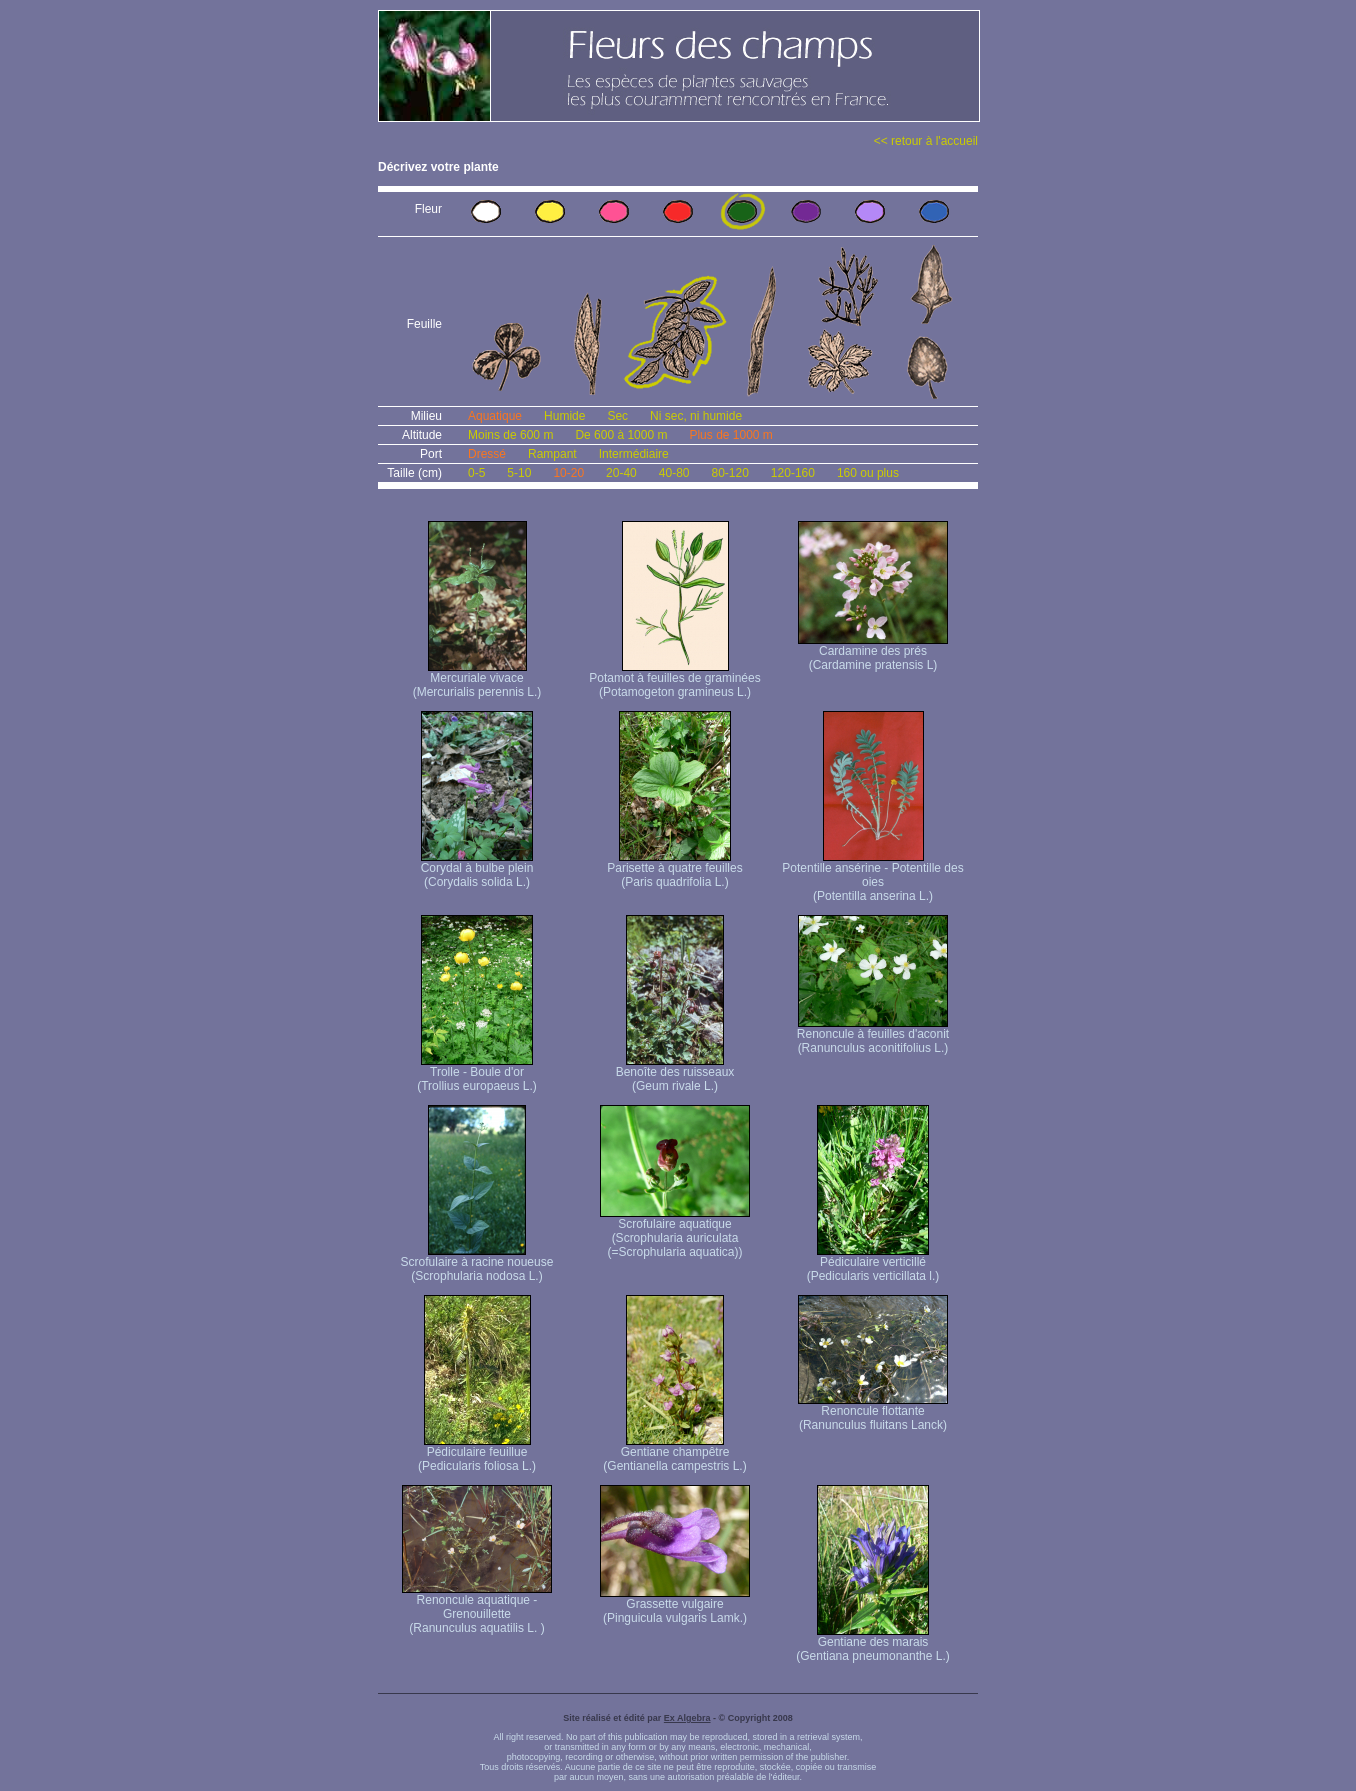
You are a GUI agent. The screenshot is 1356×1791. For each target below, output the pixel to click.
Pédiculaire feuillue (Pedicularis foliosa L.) (477, 1453)
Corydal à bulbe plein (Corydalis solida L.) (477, 869)
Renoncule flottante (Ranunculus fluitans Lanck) (873, 1412)
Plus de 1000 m (730, 435)
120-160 (793, 473)
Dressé (487, 454)
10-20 (568, 473)
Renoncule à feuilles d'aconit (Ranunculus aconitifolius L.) (873, 1035)
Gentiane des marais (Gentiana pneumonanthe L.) (872, 1643)
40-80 (674, 473)
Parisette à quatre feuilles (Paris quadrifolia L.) (674, 869)
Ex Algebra (687, 1718)
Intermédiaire (634, 454)
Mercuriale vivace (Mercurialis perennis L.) (477, 679)
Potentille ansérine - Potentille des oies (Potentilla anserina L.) (872, 876)
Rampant (552, 454)
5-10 (519, 473)
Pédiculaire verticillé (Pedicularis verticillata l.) (873, 1263)
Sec (617, 416)
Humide (564, 416)
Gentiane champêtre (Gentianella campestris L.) (674, 1453)
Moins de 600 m (510, 435)
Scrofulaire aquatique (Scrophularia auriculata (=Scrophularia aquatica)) (675, 1232)
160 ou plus (868, 473)
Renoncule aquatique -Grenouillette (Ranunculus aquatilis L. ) (477, 1608)
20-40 (621, 473)
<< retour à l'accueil (926, 141)
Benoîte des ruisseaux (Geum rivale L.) (675, 1073)
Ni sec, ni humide (696, 416)
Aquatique (495, 416)
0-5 (476, 473)
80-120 (729, 473)
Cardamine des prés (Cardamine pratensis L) (873, 652)
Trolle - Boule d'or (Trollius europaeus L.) (477, 1073)
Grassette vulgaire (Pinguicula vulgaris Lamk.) (675, 1605)
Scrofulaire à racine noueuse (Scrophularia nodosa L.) (477, 1263)
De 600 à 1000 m (621, 435)
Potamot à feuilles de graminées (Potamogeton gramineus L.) (674, 679)
